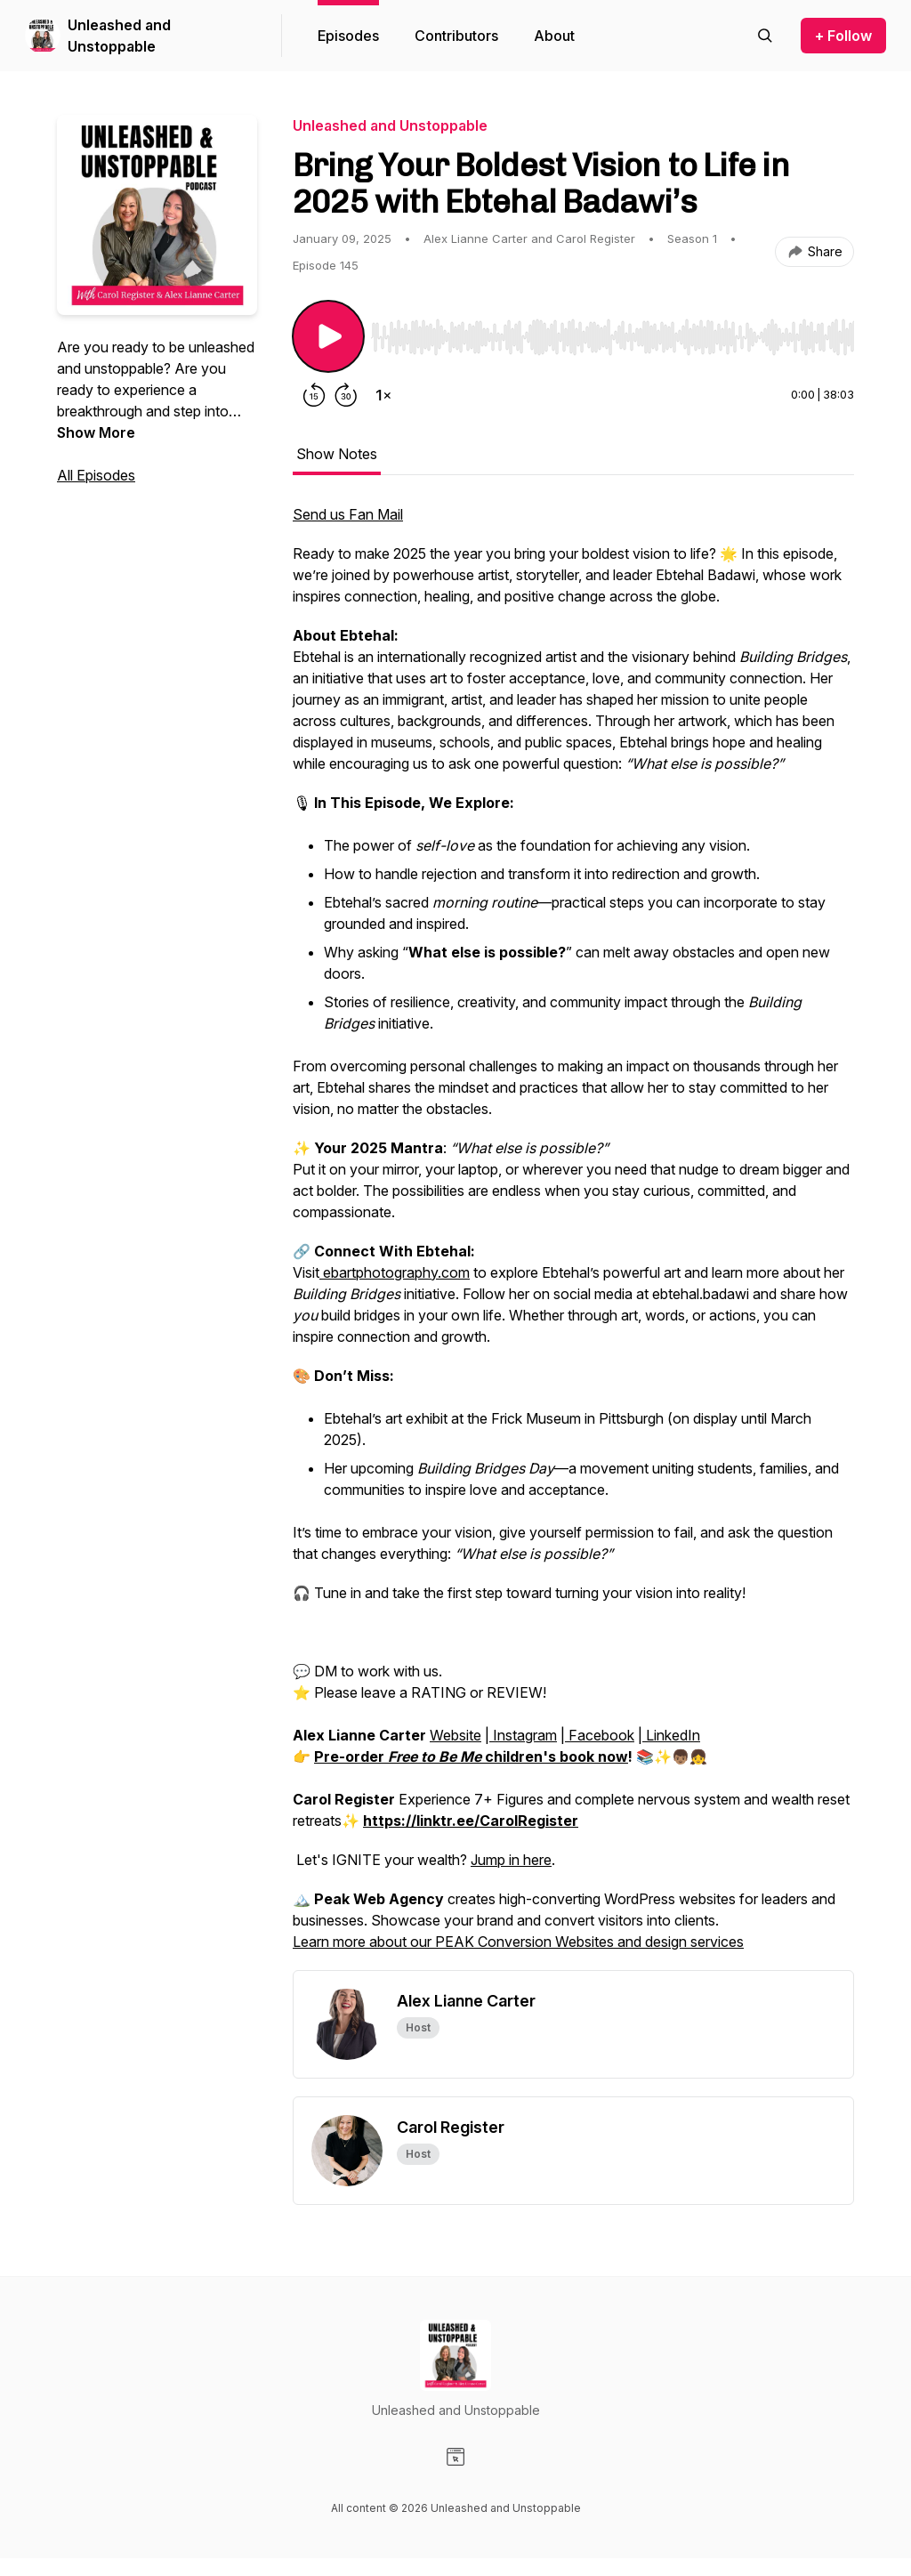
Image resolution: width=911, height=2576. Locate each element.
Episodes (348, 35)
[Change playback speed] (383, 395)
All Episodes (96, 475)
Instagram (523, 1735)
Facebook (599, 1735)
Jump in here (511, 1860)
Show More (96, 432)
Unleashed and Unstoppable (119, 35)
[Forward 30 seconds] (346, 395)
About (554, 35)
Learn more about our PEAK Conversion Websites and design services (518, 1941)
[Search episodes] (765, 35)
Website (455, 1735)
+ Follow (843, 35)
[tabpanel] (573, 1237)
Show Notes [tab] (336, 454)
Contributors (456, 35)
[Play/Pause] (328, 336)
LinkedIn (671, 1735)
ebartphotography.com (394, 1272)
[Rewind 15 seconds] (314, 395)
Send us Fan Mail (348, 514)
